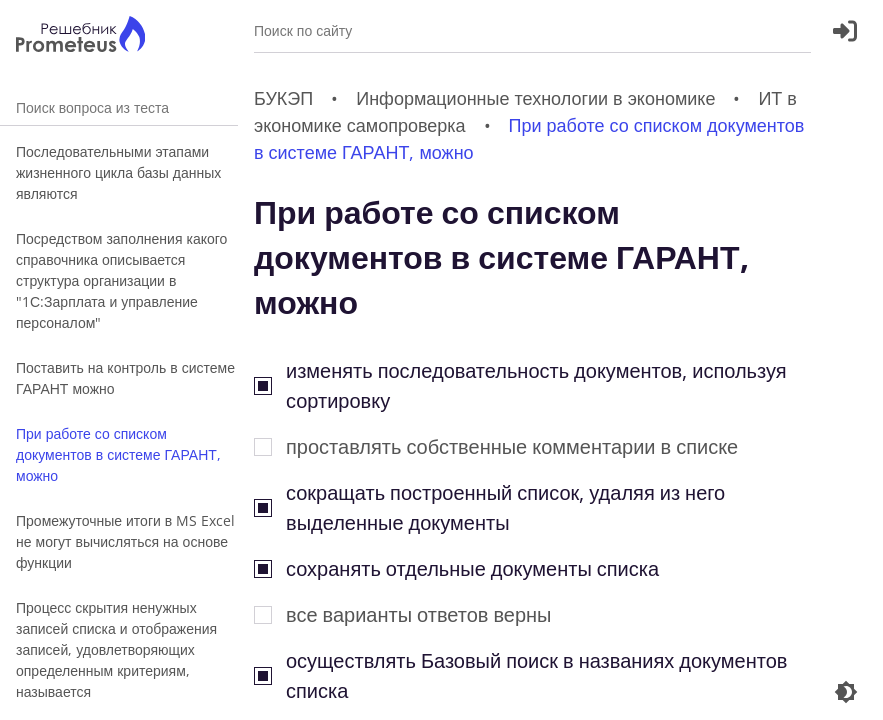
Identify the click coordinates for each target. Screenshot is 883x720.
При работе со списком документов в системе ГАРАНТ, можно (118, 454)
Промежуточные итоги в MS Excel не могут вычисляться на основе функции (125, 541)
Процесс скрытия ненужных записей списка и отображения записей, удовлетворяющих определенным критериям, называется (116, 649)
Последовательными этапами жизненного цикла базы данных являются (118, 172)
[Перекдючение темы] (846, 692)
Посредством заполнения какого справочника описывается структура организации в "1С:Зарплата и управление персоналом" (121, 280)
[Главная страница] (80, 36)
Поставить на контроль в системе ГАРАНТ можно (125, 378)
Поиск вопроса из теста (119, 107)
